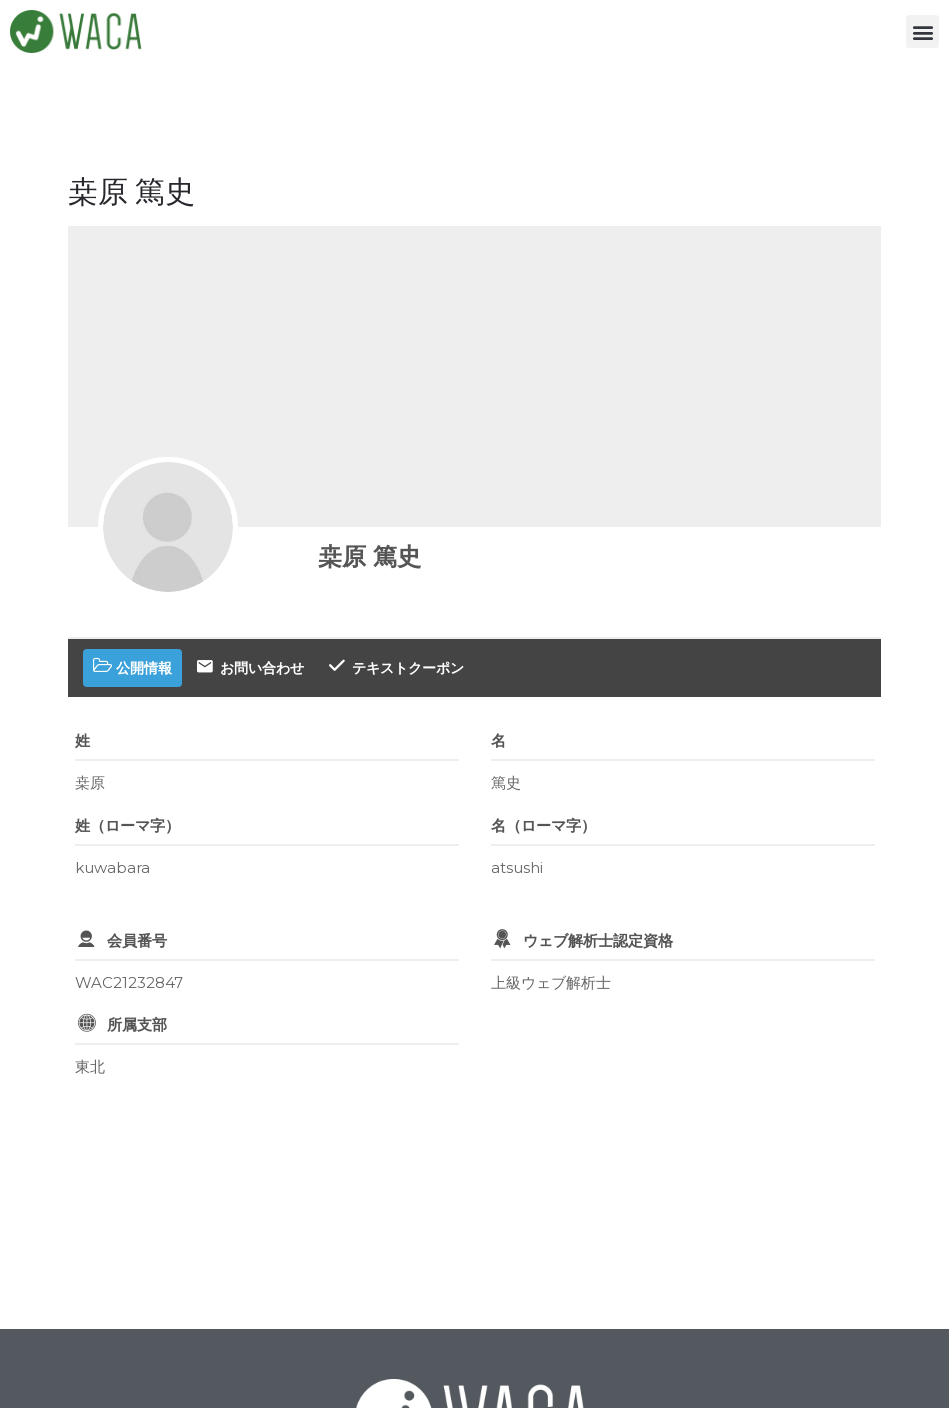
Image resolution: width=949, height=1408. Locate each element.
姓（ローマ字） (127, 825)
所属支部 (137, 1024)
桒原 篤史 (369, 556)
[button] (922, 31)
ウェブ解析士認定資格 (598, 940)
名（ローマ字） (543, 825)
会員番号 (137, 940)
